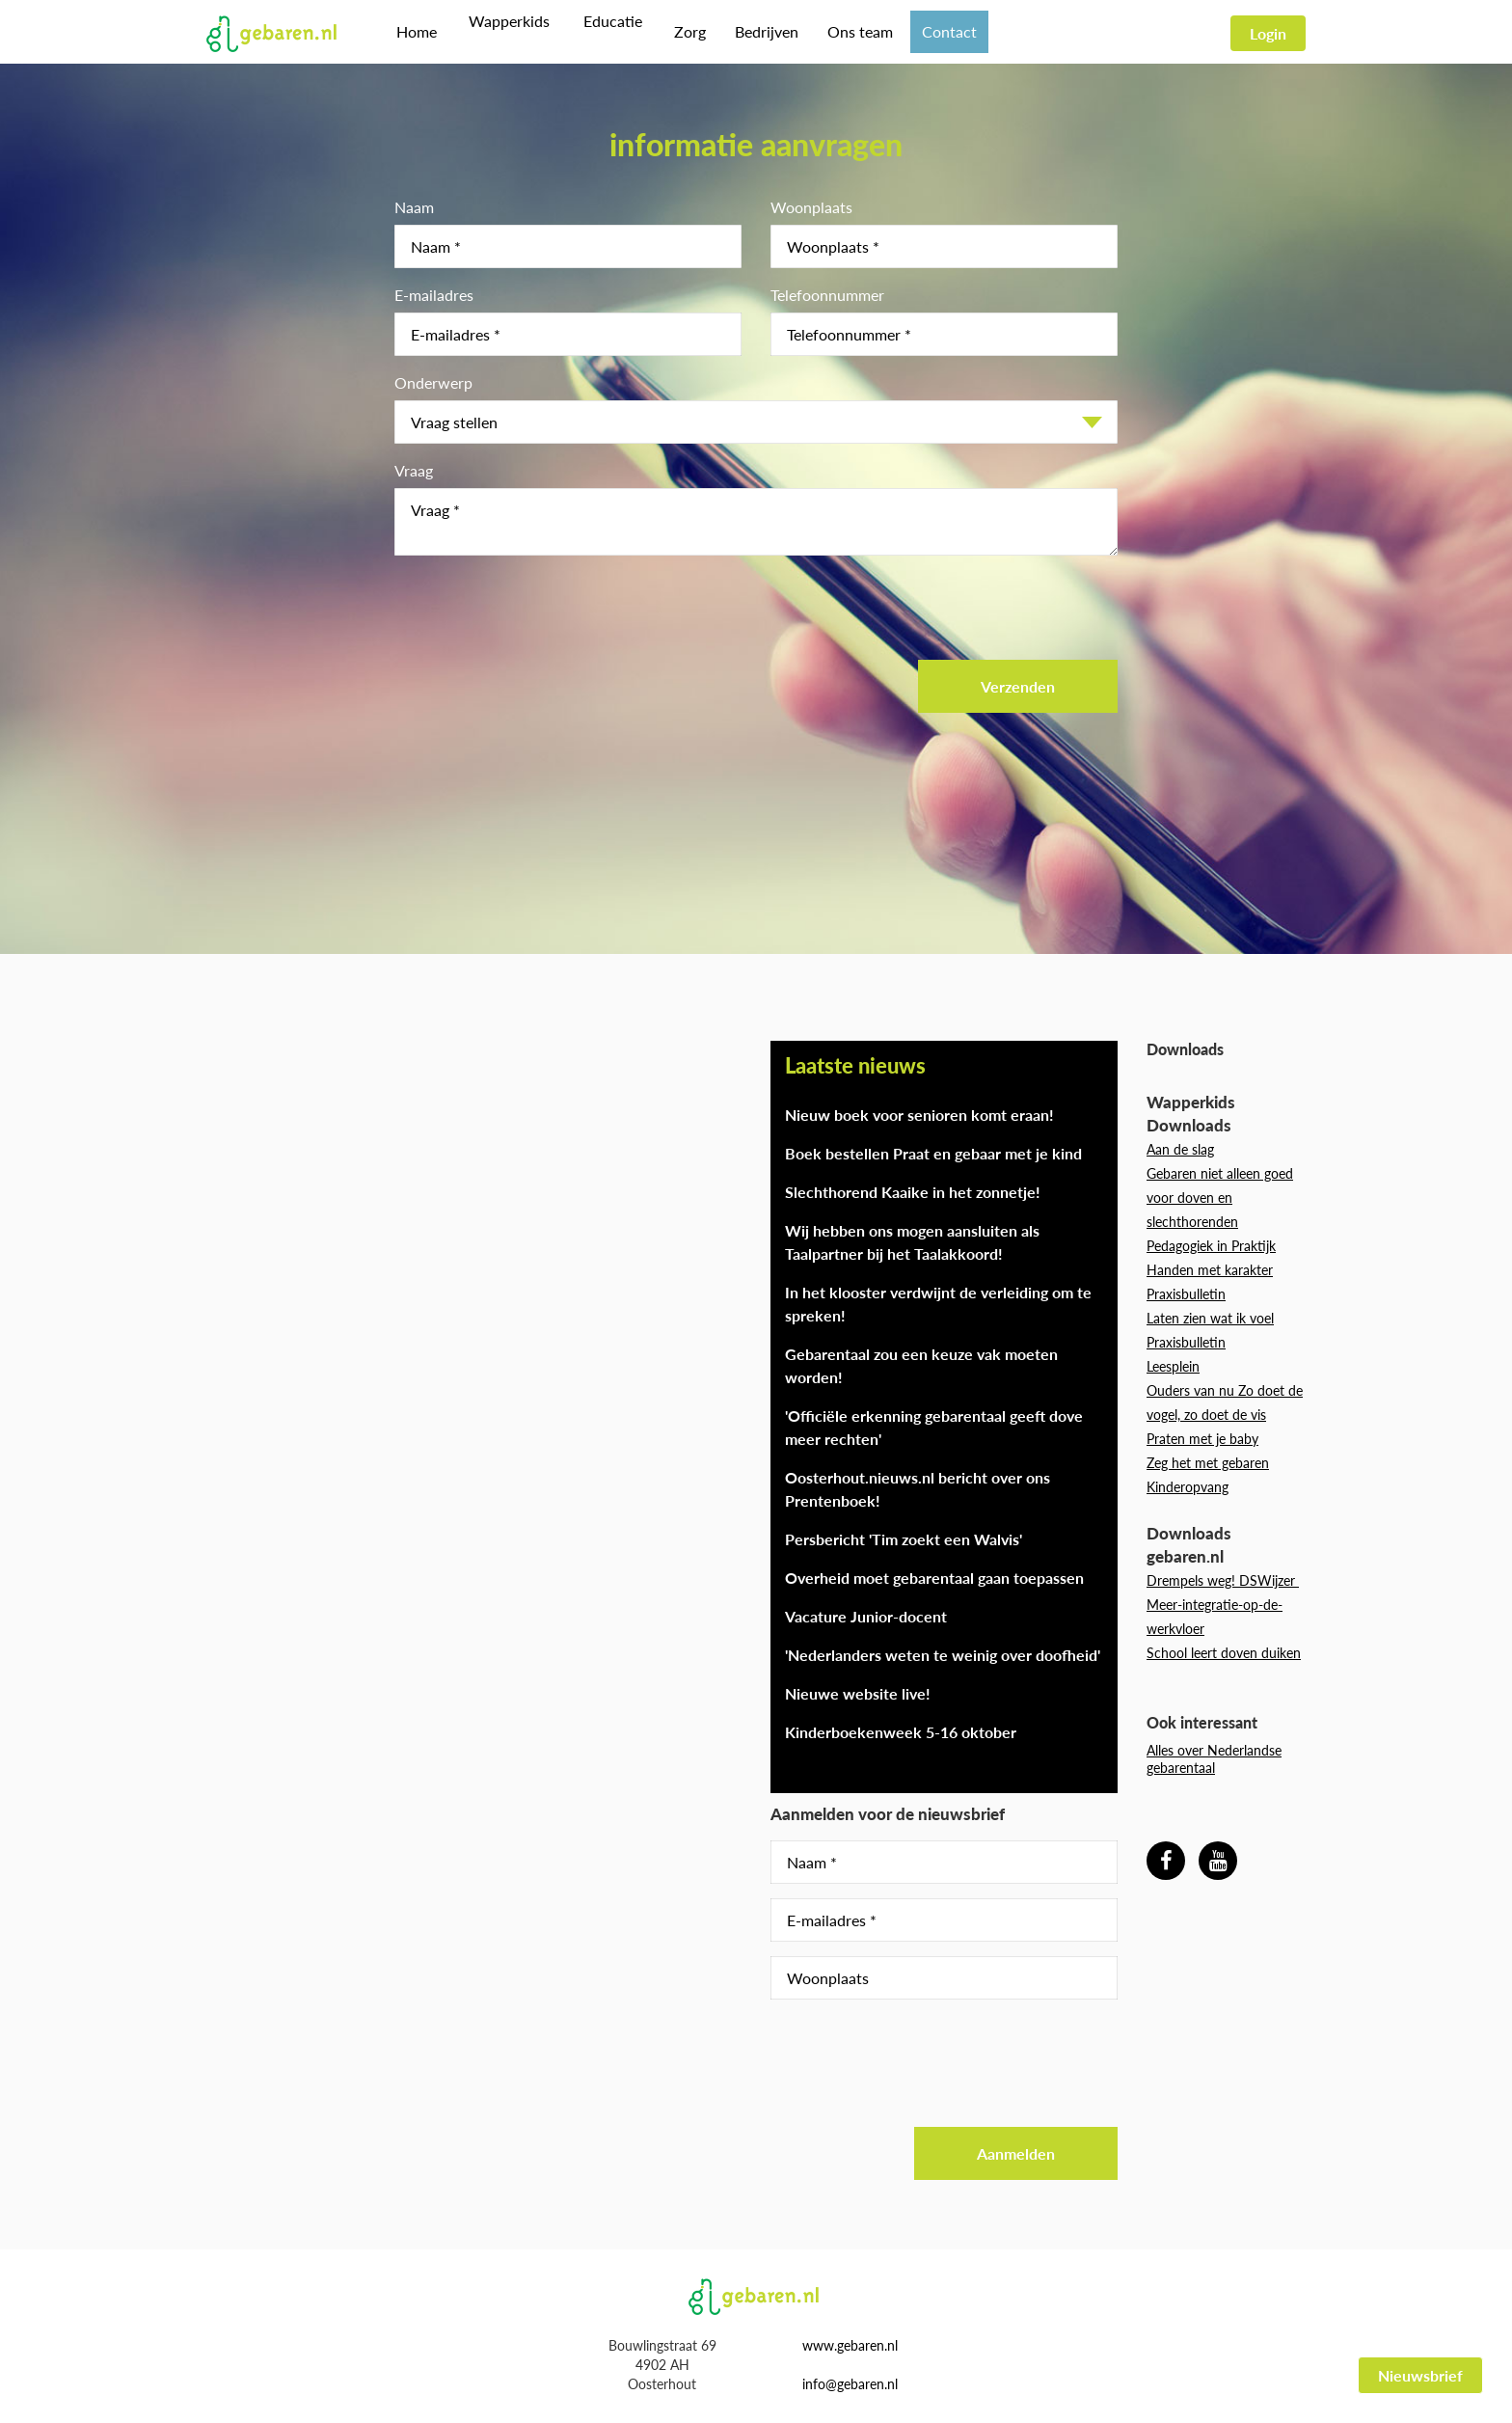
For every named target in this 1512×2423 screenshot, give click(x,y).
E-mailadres (433, 295)
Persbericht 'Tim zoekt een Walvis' (903, 1539)
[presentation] (541, 607)
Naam (414, 207)
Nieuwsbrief (1420, 2375)
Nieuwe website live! (858, 1693)
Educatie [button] (605, 31)
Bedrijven (756, 31)
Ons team (849, 31)
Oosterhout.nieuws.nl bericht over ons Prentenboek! (917, 1489)
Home (416, 31)
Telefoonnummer (827, 295)
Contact (938, 31)
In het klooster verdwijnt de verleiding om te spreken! (938, 1303)
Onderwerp (433, 382)
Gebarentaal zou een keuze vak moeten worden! (921, 1365)
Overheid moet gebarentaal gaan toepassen (934, 1577)
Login (1268, 33)
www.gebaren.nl (850, 2345)
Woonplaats (811, 207)
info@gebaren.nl (850, 2384)
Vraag (413, 470)
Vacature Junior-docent (866, 1616)
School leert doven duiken (1224, 1653)
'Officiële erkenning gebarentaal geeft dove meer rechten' (934, 1427)
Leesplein (1173, 1366)
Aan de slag (1180, 1149)
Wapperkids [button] (506, 31)
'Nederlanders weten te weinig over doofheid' (942, 1655)
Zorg (679, 31)
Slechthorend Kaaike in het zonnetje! (912, 1192)
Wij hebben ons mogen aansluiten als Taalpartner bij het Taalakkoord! (912, 1242)
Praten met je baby (1202, 1438)
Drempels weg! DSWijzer (1223, 1580)
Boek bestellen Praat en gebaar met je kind (933, 1153)
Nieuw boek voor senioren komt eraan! (919, 1114)
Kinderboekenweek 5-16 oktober (900, 1732)
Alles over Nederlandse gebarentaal (1214, 1759)
